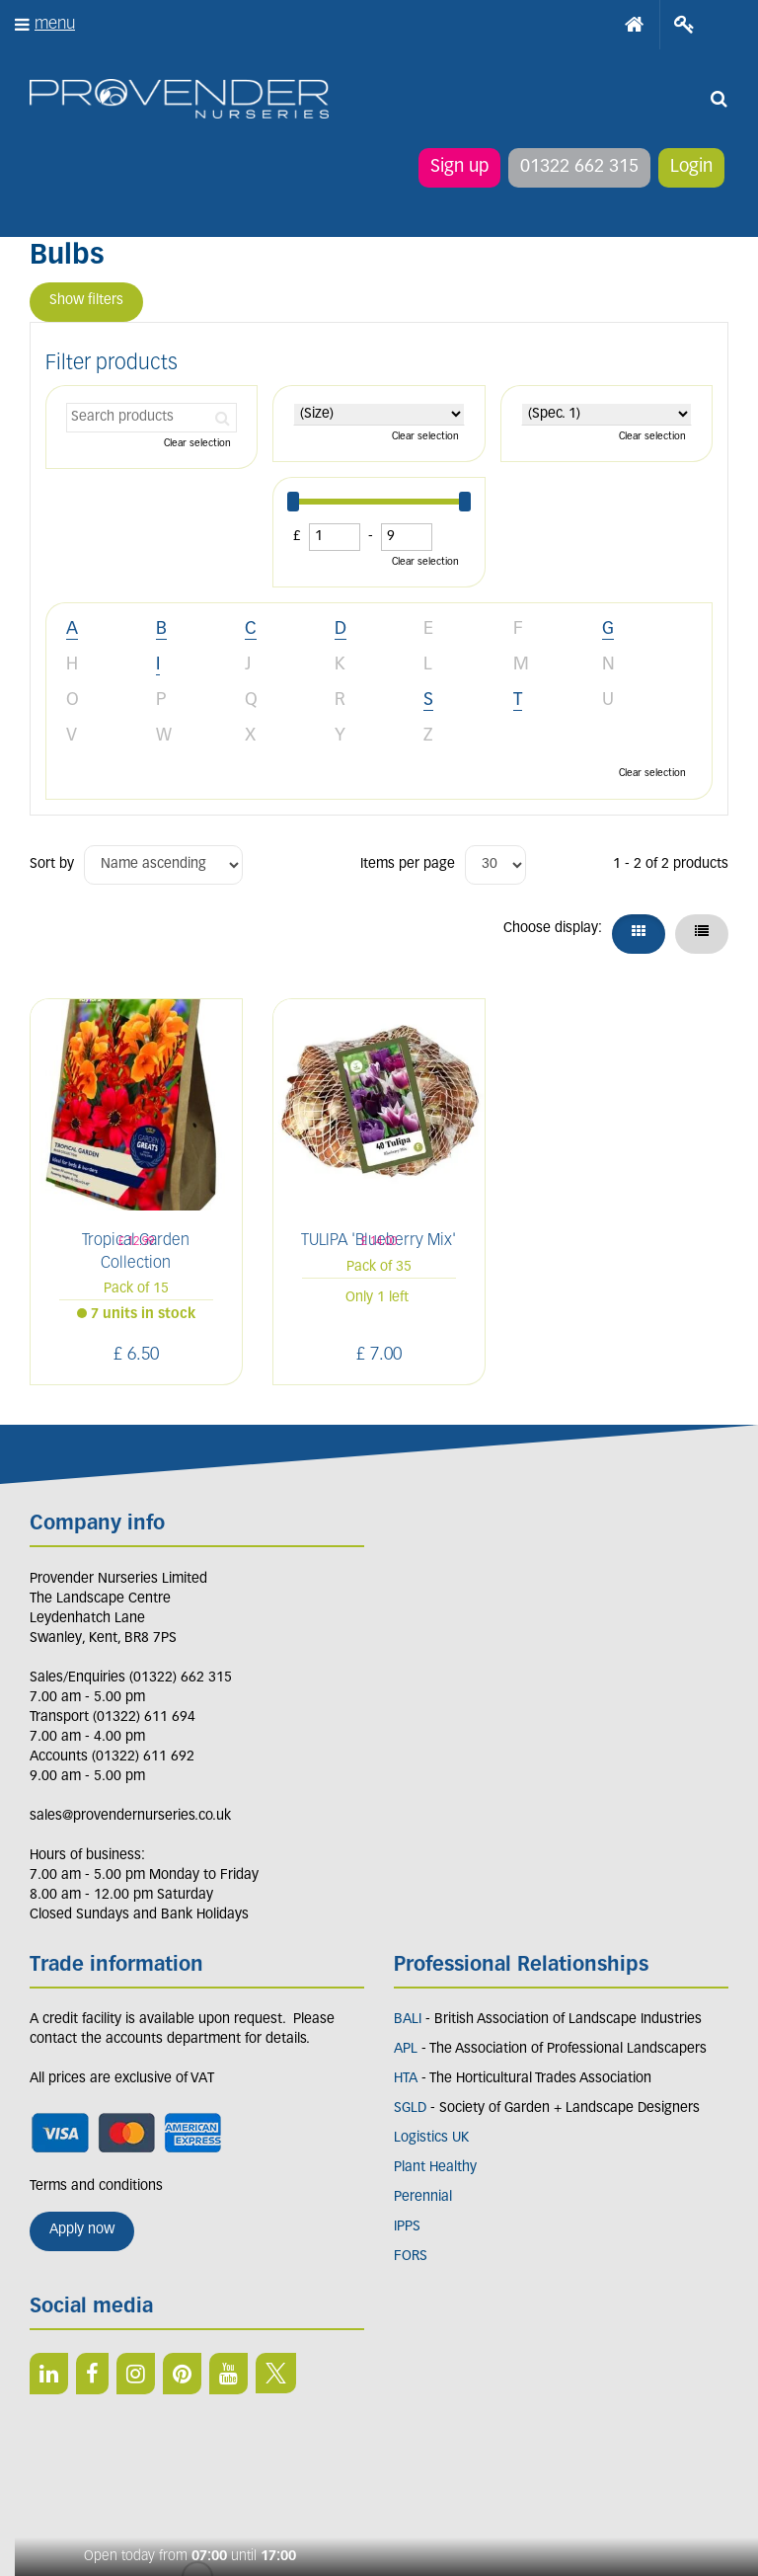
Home (634, 24)
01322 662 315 (579, 167)
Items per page (407, 864)
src (718, 99)
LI (49, 2373)
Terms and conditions (96, 2186)
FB (92, 2373)
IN (135, 2373)
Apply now (81, 2230)
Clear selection (197, 443)
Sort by (52, 864)
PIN (182, 2373)
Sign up (459, 167)
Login (691, 167)
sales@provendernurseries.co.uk (130, 1816)
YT (228, 2373)
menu (55, 24)
